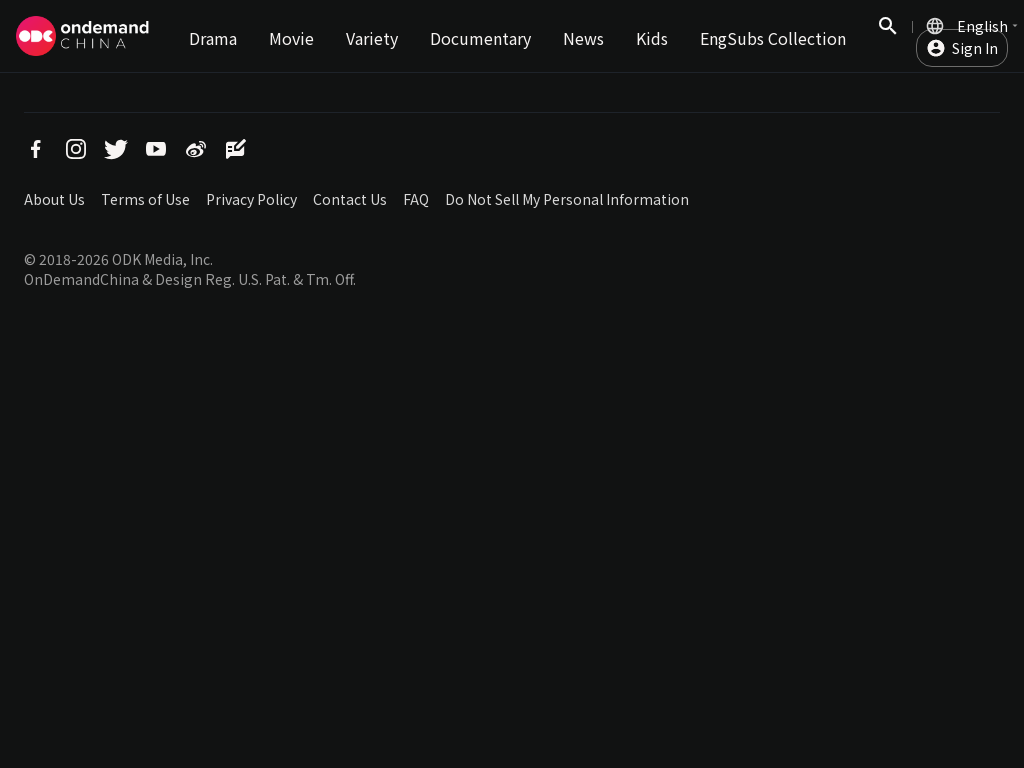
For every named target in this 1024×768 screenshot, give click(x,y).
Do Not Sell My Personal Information (567, 199)
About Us (54, 199)
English (982, 26)
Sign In (975, 48)
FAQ (416, 199)
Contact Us (350, 199)
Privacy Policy (251, 199)
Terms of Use (145, 199)
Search (888, 36)
